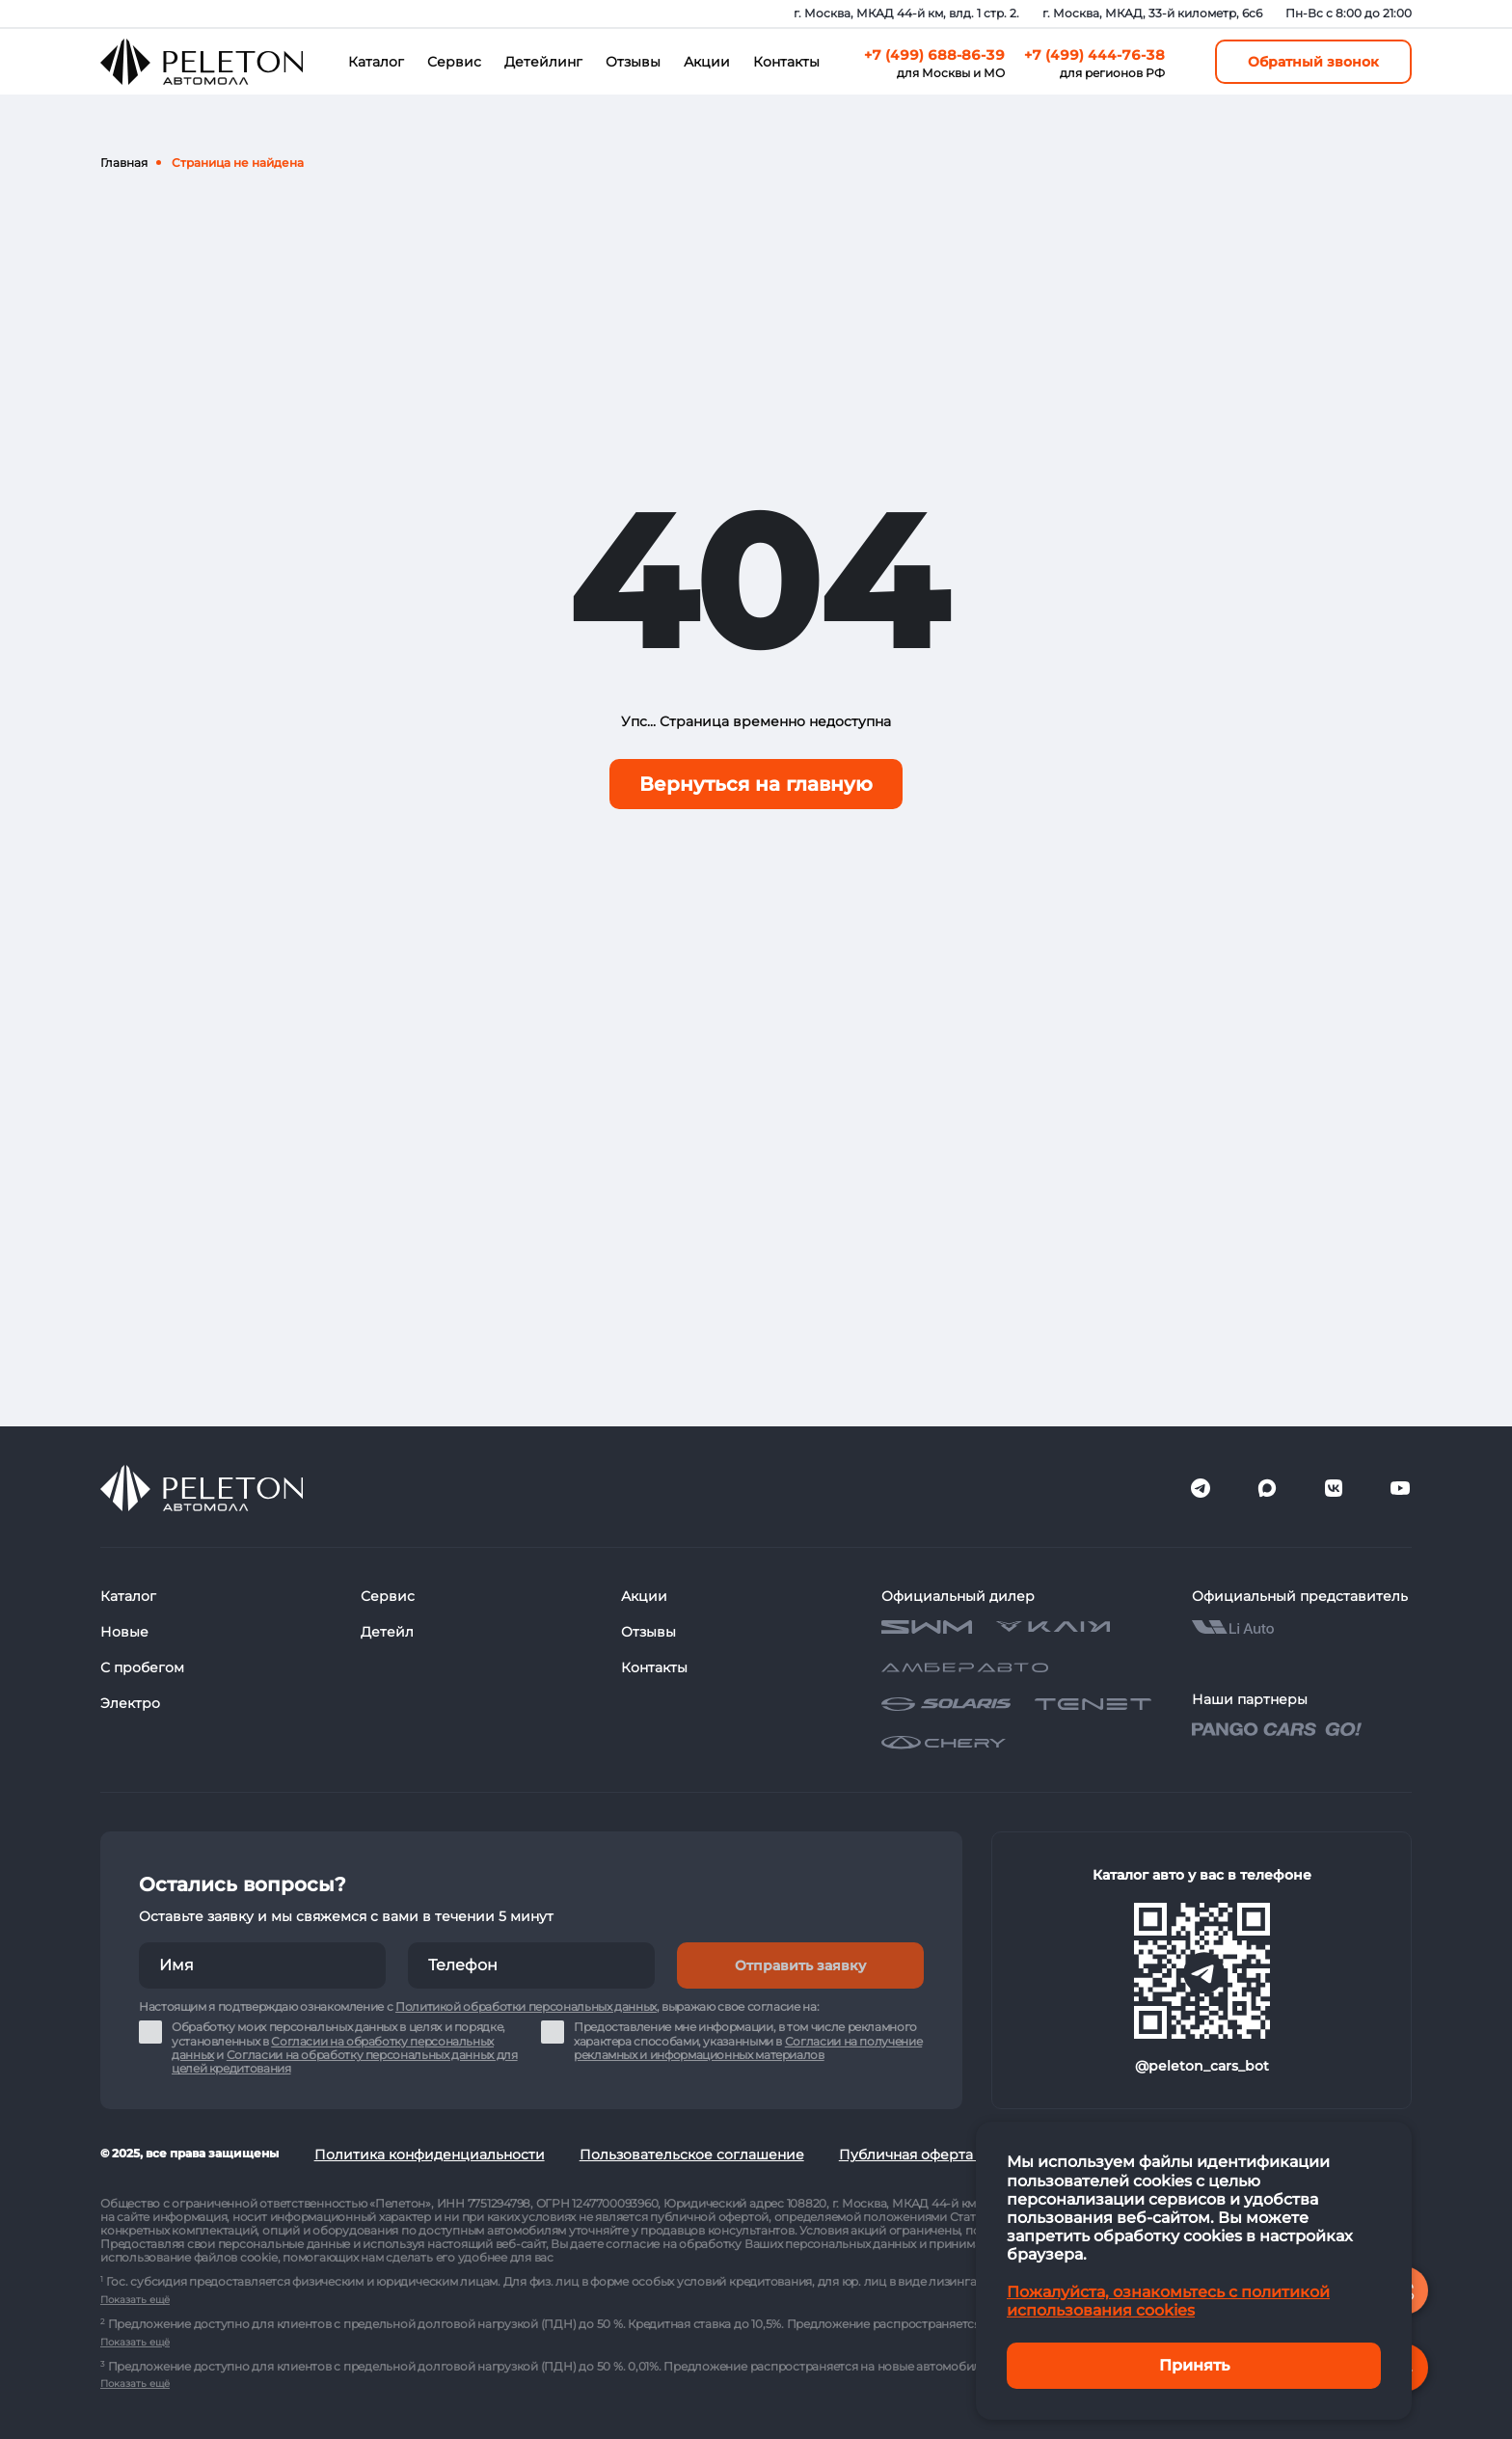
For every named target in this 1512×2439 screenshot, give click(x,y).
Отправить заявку (800, 1965)
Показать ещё (135, 2299)
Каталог (376, 61)
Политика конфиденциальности (429, 2154)
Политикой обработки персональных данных (526, 2006)
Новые (124, 1631)
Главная (124, 162)
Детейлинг (543, 61)
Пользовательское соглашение (692, 2154)
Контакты (786, 61)
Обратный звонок (1313, 61)
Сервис (454, 61)
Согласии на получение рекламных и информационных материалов (748, 2048)
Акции (707, 61)
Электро (130, 1703)
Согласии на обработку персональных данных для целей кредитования (345, 2061)
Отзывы (633, 61)
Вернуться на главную (756, 784)
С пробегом (142, 1667)
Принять (1194, 2365)
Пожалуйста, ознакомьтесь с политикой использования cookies (1168, 2301)
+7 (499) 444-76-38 (1094, 55)
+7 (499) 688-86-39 (934, 55)
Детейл (387, 1631)
